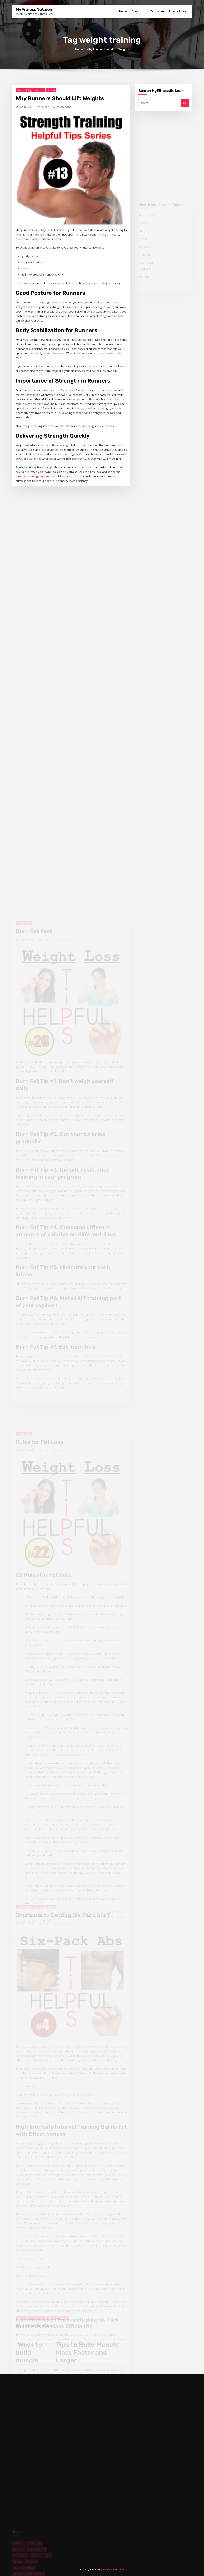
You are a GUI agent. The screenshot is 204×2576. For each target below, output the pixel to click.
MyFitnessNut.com (34, 9)
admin (45, 179)
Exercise (39, 162)
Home (123, 11)
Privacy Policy (177, 11)
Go (185, 107)
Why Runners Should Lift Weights (108, 52)
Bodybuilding (24, 162)
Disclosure (157, 11)
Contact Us (139, 11)
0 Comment (64, 179)
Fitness (51, 162)
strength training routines (32, 549)
